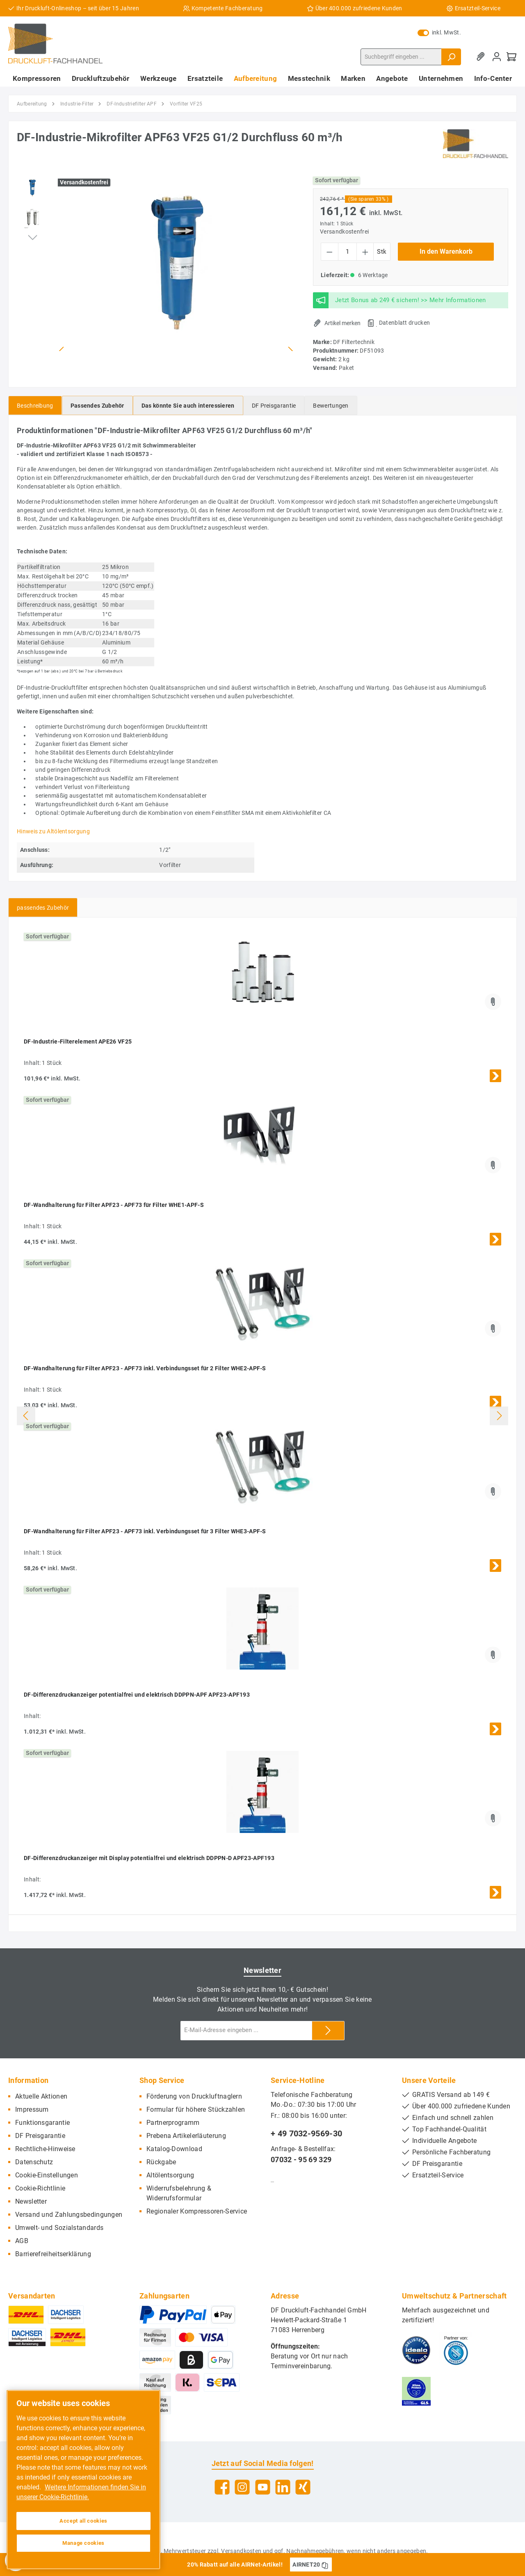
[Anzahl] (347, 252)
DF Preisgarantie (40, 2136)
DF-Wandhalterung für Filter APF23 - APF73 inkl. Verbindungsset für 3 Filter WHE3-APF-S (145, 1531)
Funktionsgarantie (42, 2122)
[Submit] (328, 2030)
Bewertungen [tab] (330, 405)
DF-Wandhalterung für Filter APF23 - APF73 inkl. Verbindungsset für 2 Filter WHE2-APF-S (145, 1368)
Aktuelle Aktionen (41, 2096)
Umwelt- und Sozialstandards (59, 2228)
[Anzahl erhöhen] (365, 252)
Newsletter (31, 2201)
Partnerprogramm (173, 2122)
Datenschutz (34, 2162)
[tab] (35, 405)
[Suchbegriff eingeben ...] (401, 56)
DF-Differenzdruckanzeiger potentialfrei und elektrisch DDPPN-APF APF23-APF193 (137, 1694)
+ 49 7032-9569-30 (306, 2133)
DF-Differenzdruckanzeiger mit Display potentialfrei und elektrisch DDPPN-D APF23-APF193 (149, 1858)
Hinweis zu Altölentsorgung (53, 831)
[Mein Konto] (496, 56)
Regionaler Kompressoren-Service (196, 2211)
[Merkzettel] (482, 56)
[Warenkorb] (511, 56)
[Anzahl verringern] (329, 252)
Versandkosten (241, 2551)
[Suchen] (451, 56)
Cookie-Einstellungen (46, 2175)
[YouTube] (262, 2487)
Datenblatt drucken (404, 322)
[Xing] (303, 2487)
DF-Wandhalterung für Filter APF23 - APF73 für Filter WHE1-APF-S (114, 1205)
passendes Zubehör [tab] (43, 907)
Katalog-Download (174, 2149)
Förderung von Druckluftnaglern (194, 2096)
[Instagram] (242, 2487)
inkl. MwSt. (439, 32)
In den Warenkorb (446, 251)
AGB (21, 2241)
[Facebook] (222, 2487)
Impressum (32, 2109)
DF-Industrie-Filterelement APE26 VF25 (78, 1041)
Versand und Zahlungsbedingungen (68, 2214)
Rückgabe (161, 2162)
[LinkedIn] (283, 2487)
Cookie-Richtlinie (40, 2188)
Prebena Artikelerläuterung (186, 2136)
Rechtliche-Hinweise (45, 2149)
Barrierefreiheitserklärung (53, 2254)
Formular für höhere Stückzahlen (195, 2109)
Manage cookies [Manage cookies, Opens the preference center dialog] (83, 2543)
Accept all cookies (83, 2521)
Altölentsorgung (170, 2175)
